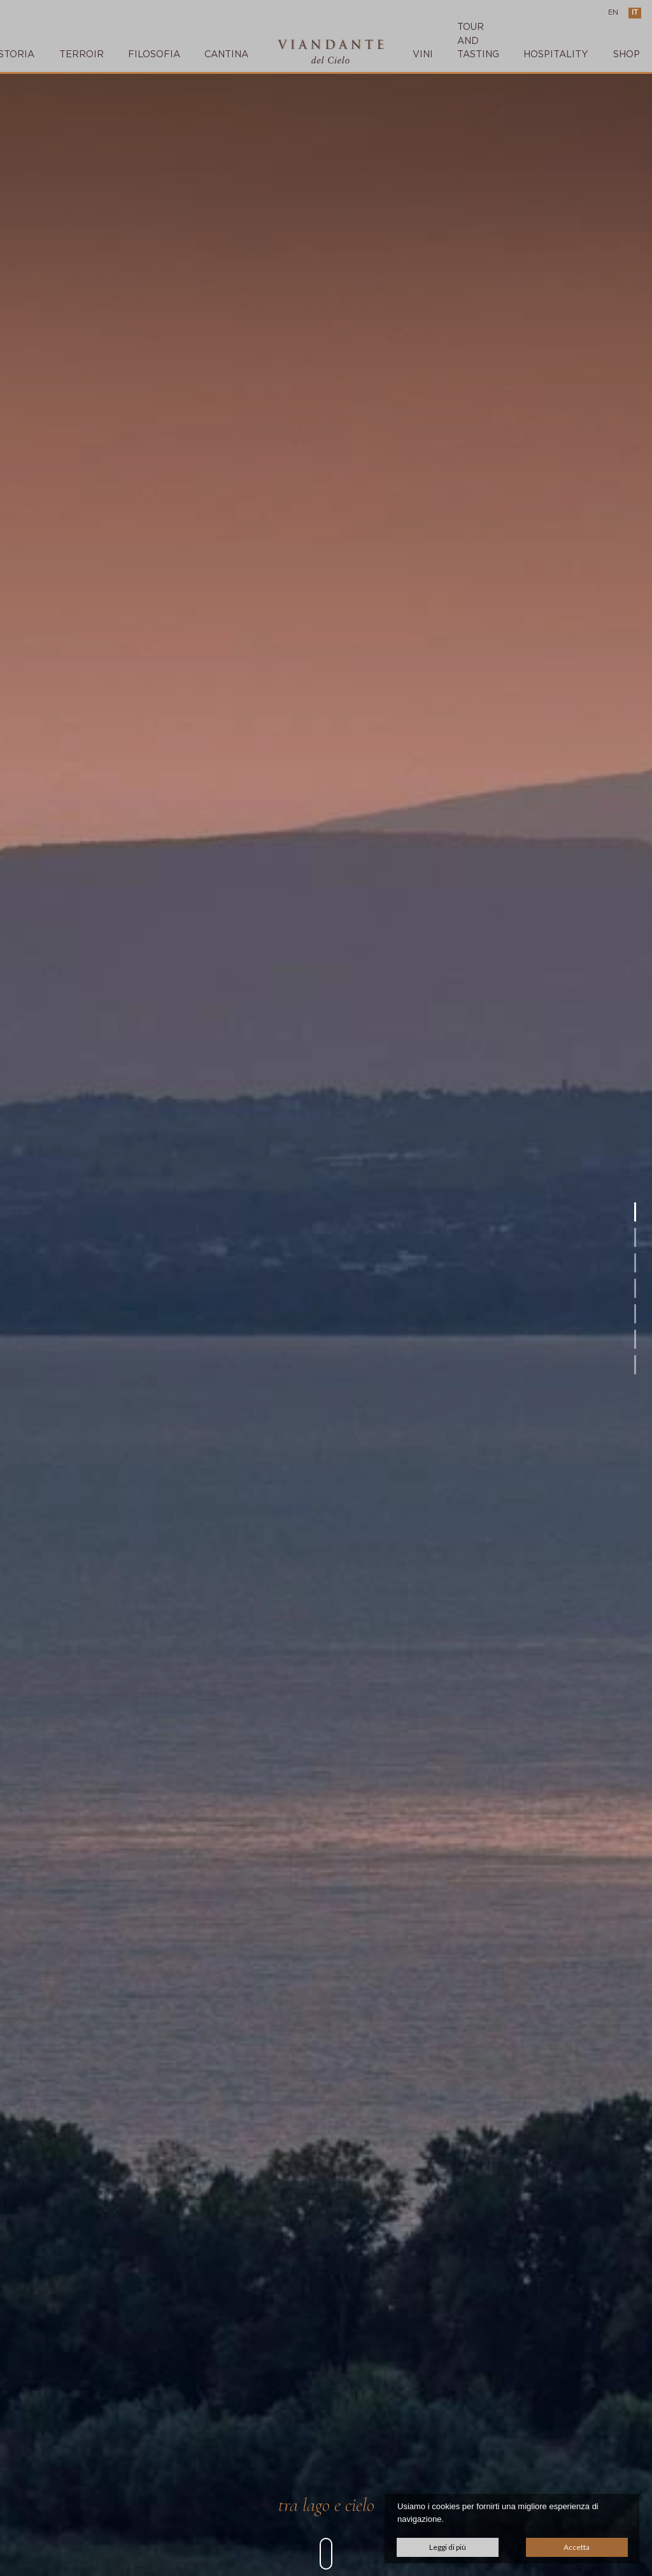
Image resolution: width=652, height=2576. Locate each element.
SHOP (626, 54)
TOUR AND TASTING (478, 40)
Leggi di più (447, 2547)
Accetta (576, 2547)
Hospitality (555, 54)
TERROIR (81, 54)
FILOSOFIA (154, 54)
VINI (423, 54)
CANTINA (226, 54)
